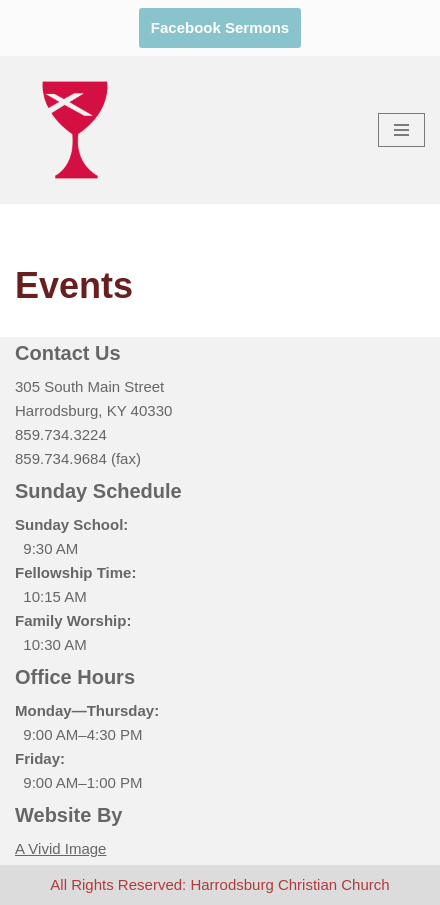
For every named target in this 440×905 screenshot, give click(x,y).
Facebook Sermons (220, 27)
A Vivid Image (60, 848)
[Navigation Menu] (401, 130)
